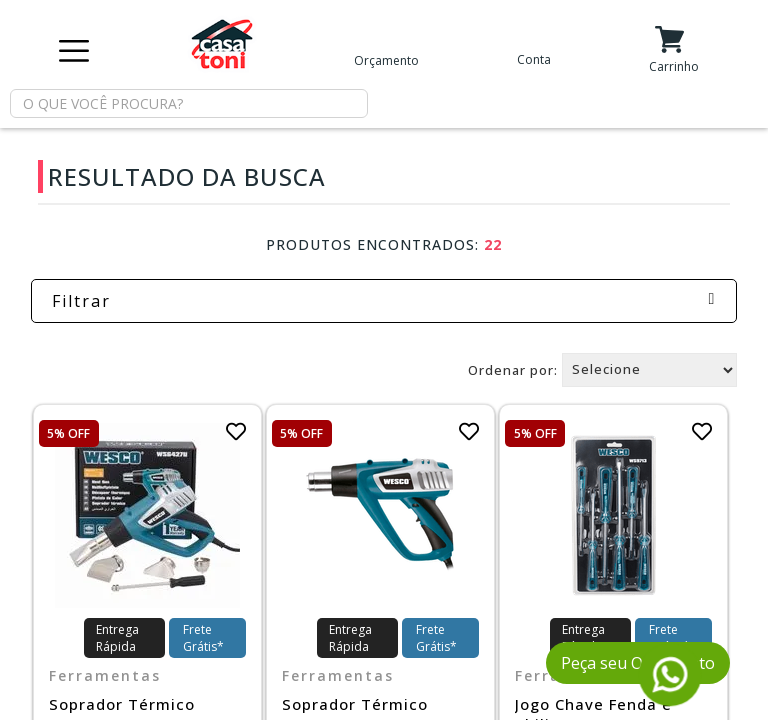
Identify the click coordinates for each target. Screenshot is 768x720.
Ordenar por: (513, 369)
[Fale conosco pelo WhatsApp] (670, 697)
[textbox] (189, 103)
